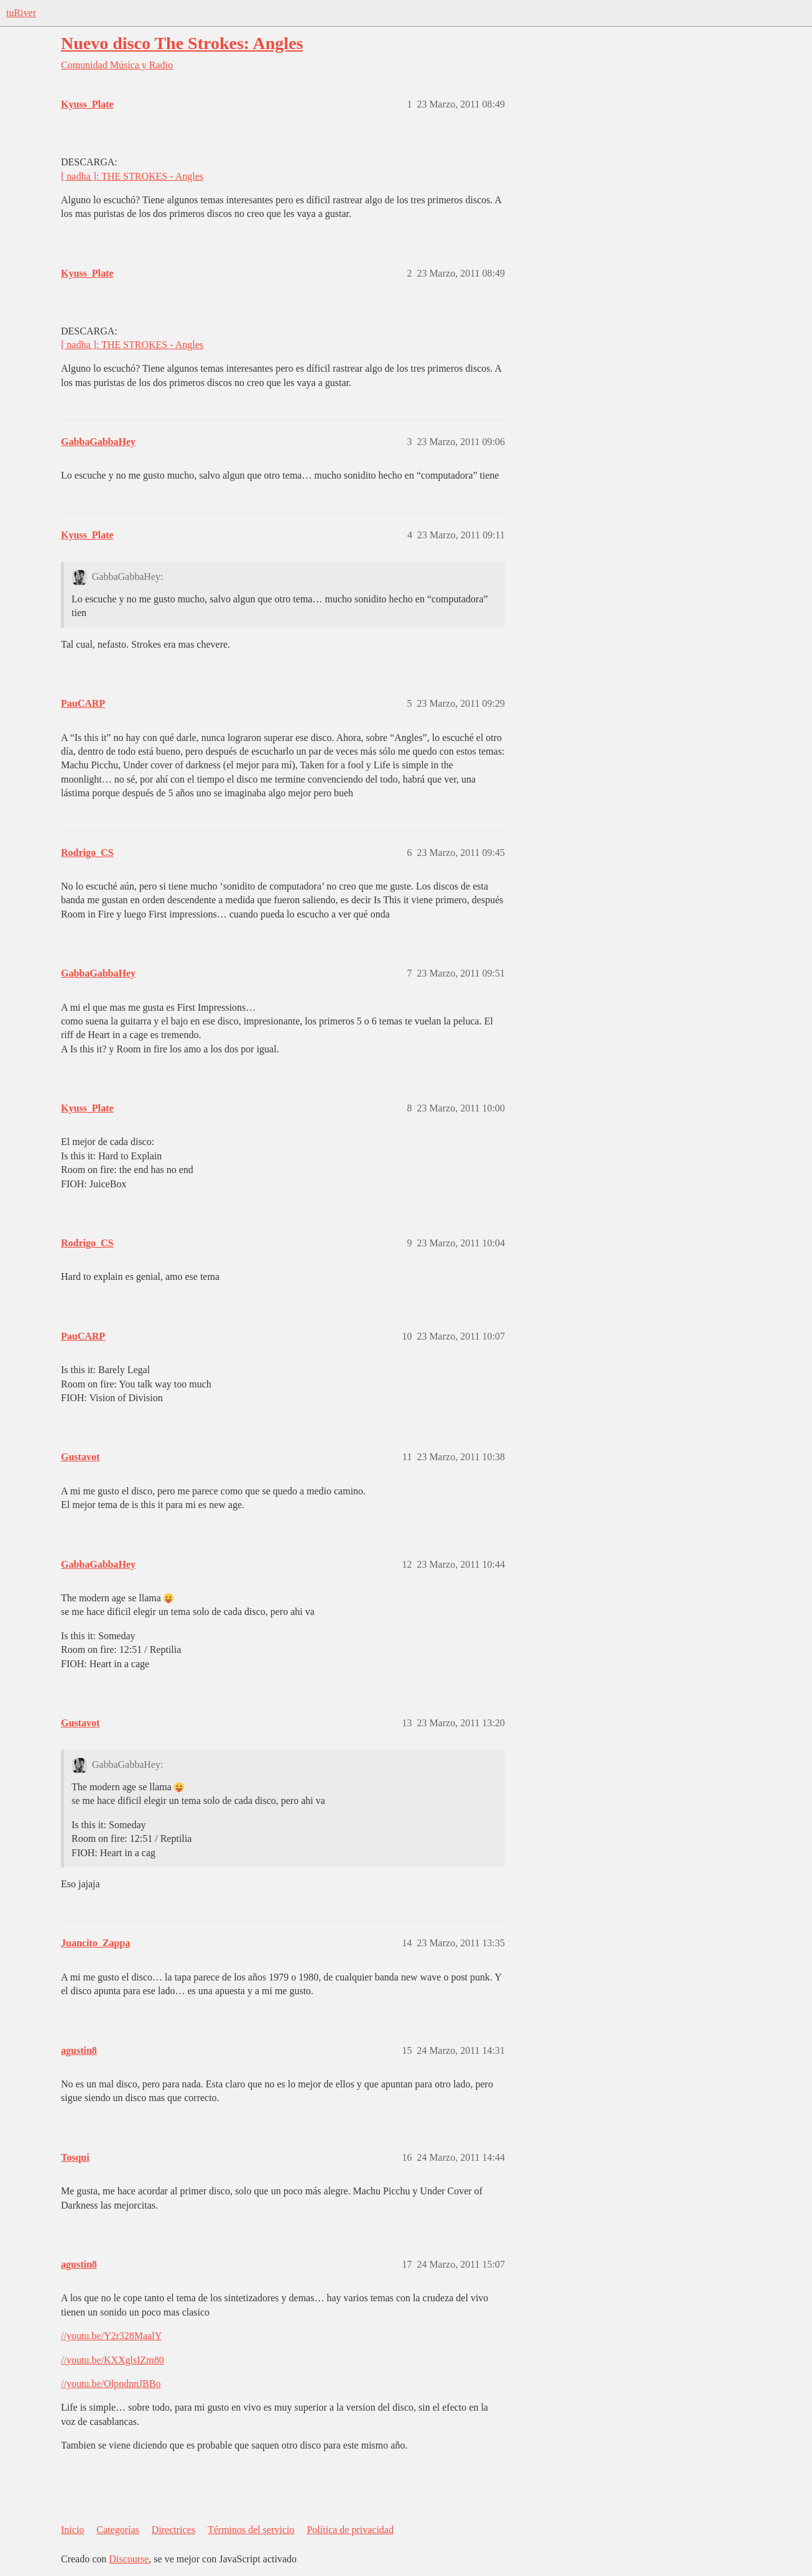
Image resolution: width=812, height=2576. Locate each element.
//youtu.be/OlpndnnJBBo (110, 2383)
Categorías (117, 2529)
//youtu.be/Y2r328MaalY (111, 2335)
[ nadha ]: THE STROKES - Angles (132, 176)
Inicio (72, 2529)
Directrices (173, 2529)
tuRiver (21, 12)
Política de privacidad (350, 2529)
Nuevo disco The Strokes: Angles (182, 43)
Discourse (129, 2559)
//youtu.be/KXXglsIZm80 (112, 2360)
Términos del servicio (251, 2529)
